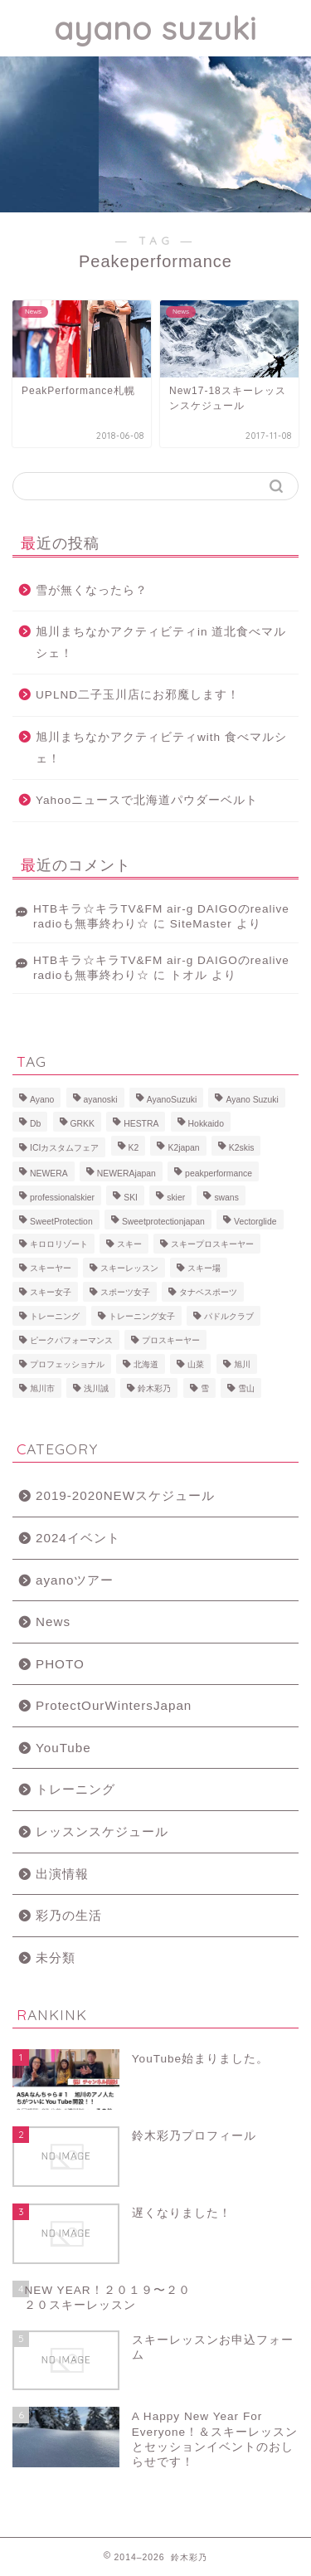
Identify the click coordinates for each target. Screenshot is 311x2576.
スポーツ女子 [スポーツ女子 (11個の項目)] (125, 1292)
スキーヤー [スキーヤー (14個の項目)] (50, 1268)
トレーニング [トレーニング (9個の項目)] (55, 1316)
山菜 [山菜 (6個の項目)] (195, 1364)
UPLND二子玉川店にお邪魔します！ (138, 695)
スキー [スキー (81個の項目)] (129, 1244)
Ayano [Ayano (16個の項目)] (42, 1099)
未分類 (55, 1957)
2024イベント (78, 1538)
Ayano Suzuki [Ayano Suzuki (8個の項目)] (252, 1099)
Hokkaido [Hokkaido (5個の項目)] (206, 1123)
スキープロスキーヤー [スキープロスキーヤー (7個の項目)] (212, 1244)
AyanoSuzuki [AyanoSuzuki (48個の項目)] (172, 1099)
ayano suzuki (155, 28)
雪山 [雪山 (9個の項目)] (246, 1388)
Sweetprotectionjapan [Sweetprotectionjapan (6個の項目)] (163, 1221)
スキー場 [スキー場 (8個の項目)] (204, 1268)
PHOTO (60, 1664)
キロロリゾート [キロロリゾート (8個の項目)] (59, 1244)
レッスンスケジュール (102, 1831)
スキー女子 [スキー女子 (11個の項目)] (50, 1292)
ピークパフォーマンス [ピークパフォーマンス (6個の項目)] (71, 1340)
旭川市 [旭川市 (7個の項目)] (42, 1388)
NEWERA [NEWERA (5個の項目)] (49, 1173)
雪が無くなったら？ (92, 590)
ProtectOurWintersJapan (114, 1705)
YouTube (63, 1748)
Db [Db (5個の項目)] (35, 1123)
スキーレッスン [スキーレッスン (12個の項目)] (129, 1268)
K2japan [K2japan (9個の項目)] (183, 1147)
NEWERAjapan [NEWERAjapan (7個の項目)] (126, 1173)
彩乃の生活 (69, 1915)
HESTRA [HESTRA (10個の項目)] (141, 1123)
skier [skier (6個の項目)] (176, 1197)
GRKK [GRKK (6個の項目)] (82, 1123)
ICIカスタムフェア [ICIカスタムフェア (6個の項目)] (64, 1147)
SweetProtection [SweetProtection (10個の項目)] (61, 1221)
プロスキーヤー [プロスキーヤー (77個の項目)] (171, 1340)
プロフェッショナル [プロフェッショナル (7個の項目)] (67, 1364)
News (53, 1621)
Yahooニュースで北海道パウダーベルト (147, 800)
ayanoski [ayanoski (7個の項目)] (101, 1099)
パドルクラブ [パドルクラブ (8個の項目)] (229, 1316)
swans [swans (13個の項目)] (226, 1197)
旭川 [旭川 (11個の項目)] (242, 1364)
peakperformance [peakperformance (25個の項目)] (218, 1173)
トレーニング (75, 1789)
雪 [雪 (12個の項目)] (205, 1388)
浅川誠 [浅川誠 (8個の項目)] (96, 1388)
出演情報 (62, 1874)
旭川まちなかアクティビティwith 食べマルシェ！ (161, 748)
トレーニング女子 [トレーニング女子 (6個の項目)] (142, 1316)
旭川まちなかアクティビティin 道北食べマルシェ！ (161, 643)
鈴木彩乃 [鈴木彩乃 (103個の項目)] (154, 1388)
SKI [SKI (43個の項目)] (131, 1197)
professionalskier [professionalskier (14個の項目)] (62, 1197)
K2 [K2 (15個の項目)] (134, 1147)
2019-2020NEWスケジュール (125, 1495)
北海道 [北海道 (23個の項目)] (146, 1364)
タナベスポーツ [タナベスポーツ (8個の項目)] (208, 1292)
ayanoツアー (75, 1580)
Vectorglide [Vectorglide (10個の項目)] (255, 1221)
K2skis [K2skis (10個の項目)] (242, 1147)
